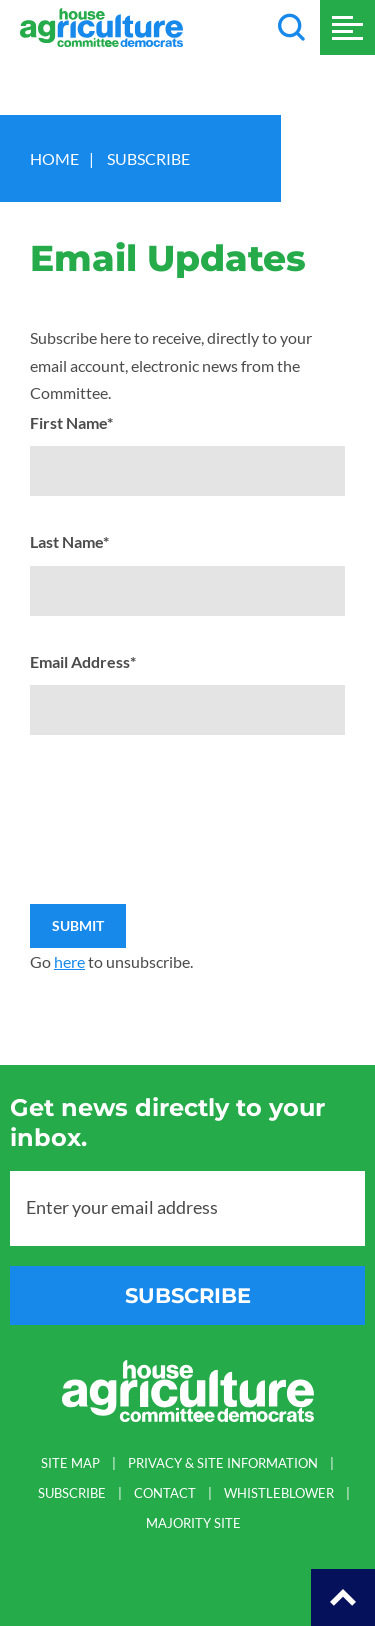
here (69, 961)
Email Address (83, 661)
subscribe (188, 1295)
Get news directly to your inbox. (167, 1122)
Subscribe (148, 158)
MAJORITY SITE (193, 1523)
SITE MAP (70, 1463)
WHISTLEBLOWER (279, 1493)
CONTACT (165, 1493)
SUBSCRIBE (72, 1493)
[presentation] (182, 776)
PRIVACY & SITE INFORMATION (223, 1463)
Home (54, 158)
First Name (71, 422)
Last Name (69, 541)
